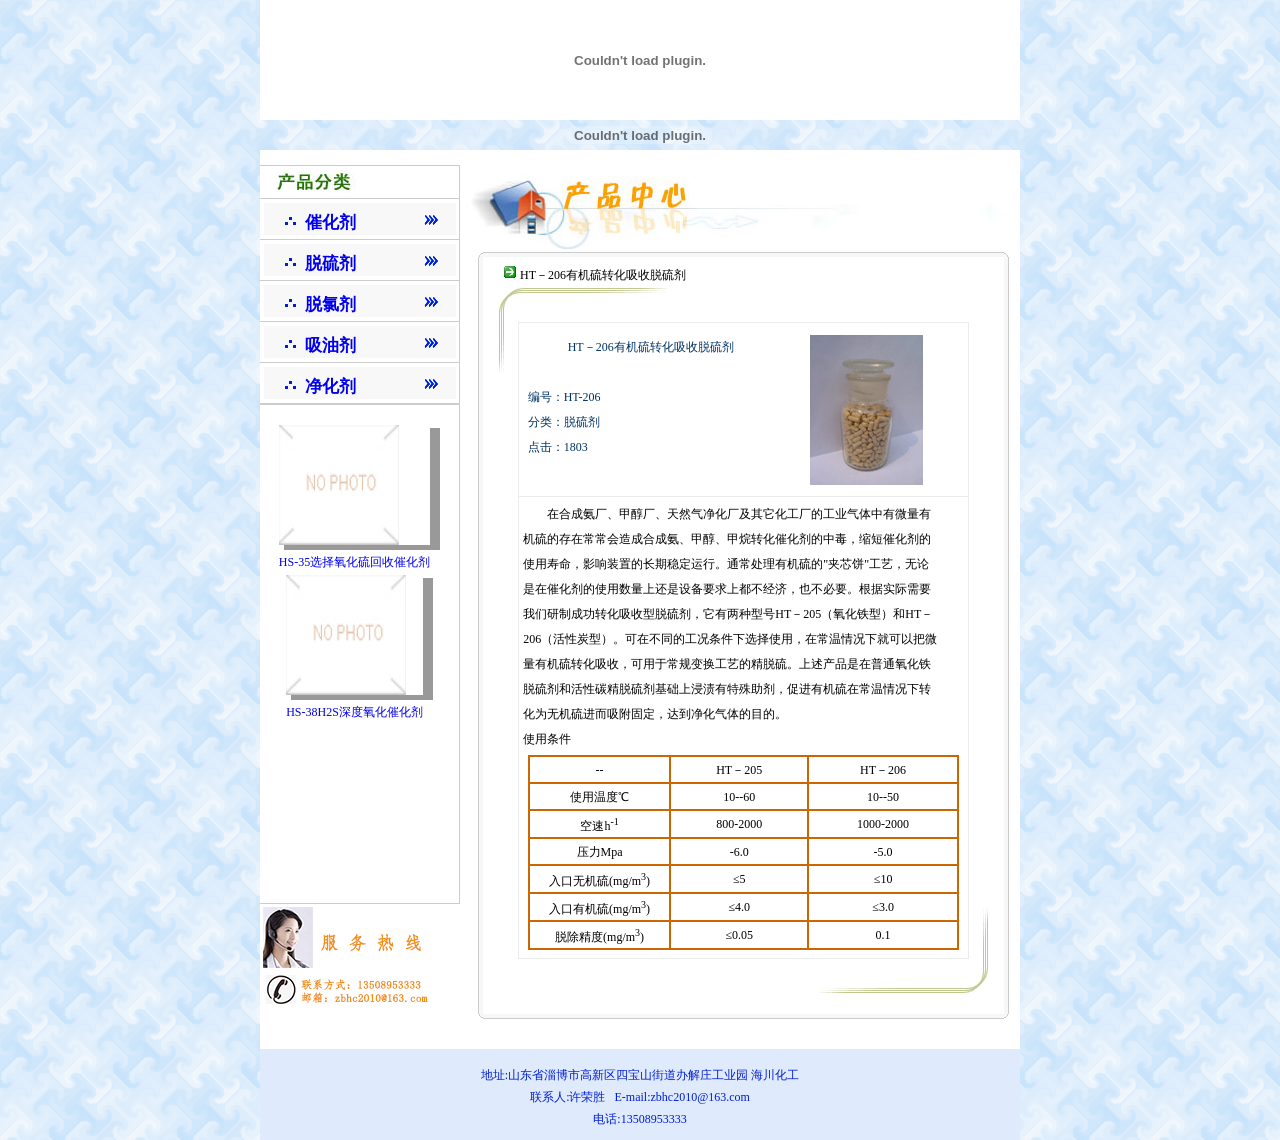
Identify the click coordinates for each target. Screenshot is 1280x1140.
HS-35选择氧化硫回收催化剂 (354, 562)
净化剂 (330, 386)
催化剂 (330, 222)
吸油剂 (330, 345)
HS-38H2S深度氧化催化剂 (354, 712)
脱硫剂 (330, 263)
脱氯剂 (330, 304)
